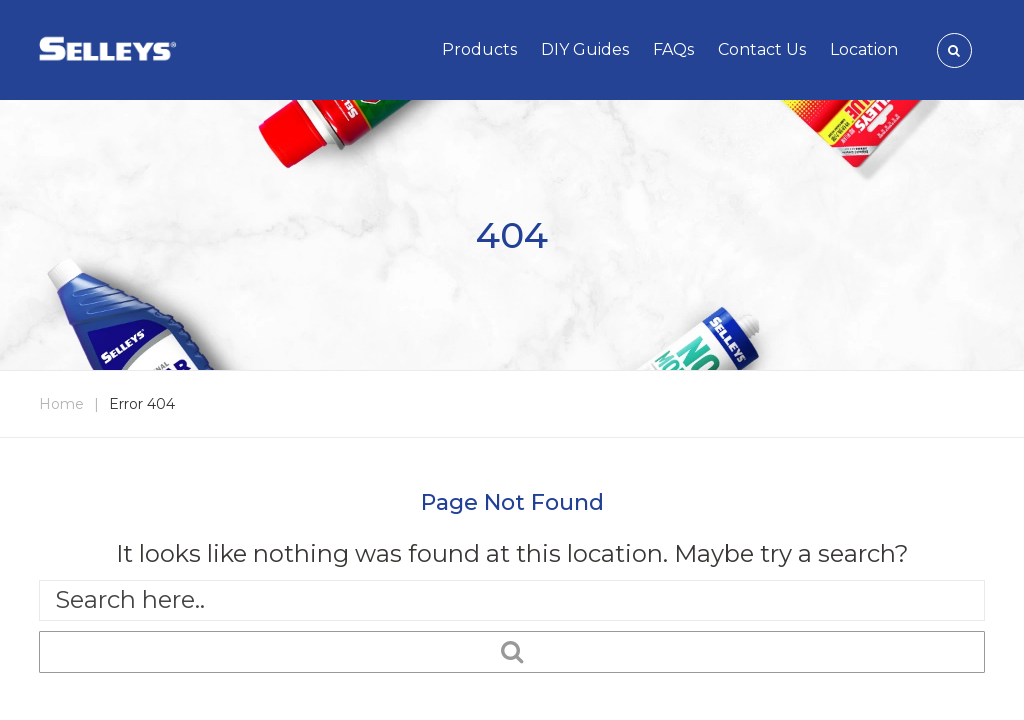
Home (61, 404)
